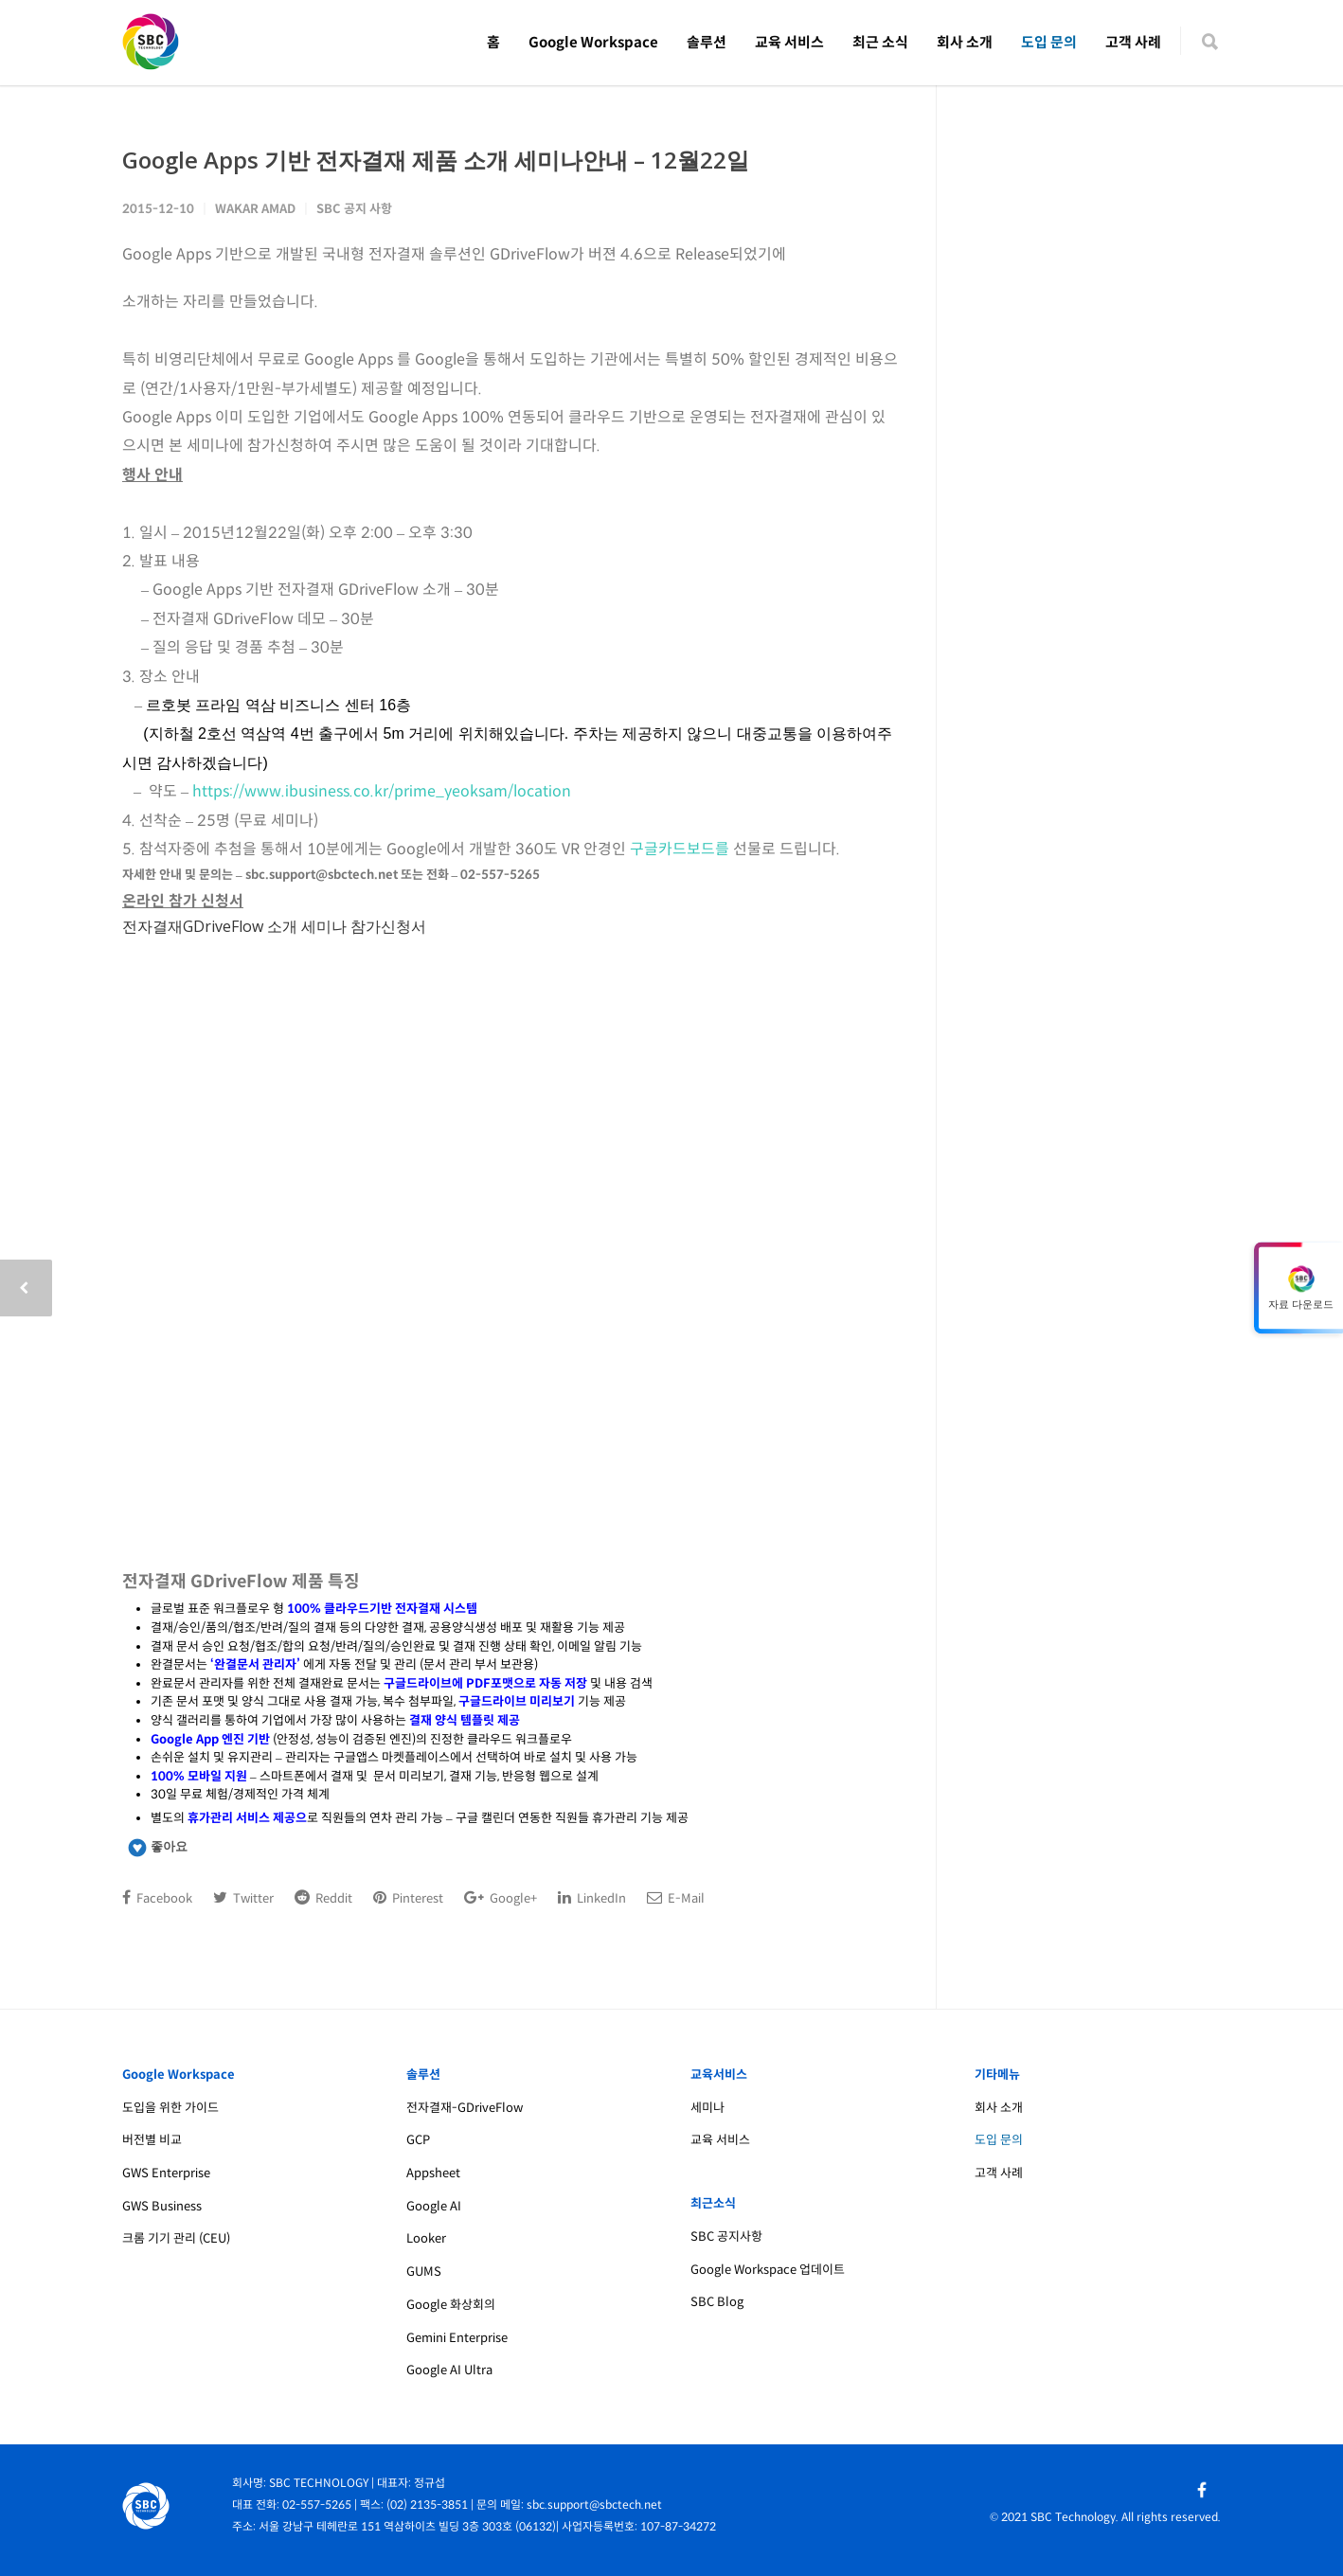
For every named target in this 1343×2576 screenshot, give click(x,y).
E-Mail (676, 1897)
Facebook (157, 1897)
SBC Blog (716, 2302)
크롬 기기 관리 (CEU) (176, 2238)
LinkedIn (592, 1897)
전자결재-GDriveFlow (464, 2108)
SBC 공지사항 (726, 2236)
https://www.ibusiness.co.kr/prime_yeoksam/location (381, 791)
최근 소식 (880, 42)
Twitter (243, 1897)
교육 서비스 (789, 42)
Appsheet (433, 2173)
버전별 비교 (152, 2140)
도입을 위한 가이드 (170, 2108)
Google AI (433, 2206)
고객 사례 (1133, 42)
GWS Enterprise (166, 2173)
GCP (418, 2140)
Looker (426, 2238)
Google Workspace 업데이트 (767, 2270)
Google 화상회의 (450, 2305)
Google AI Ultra (449, 2370)
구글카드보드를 (679, 849)
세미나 (707, 2108)
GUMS (423, 2271)
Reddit (323, 1897)
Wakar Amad (255, 209)
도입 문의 (1049, 42)
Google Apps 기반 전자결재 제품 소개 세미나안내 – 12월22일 (435, 159)
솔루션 (706, 42)
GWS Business (162, 2206)
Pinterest (408, 1897)
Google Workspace (593, 42)
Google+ (500, 1897)
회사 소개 (965, 42)
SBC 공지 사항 (354, 209)
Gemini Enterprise (457, 2338)
